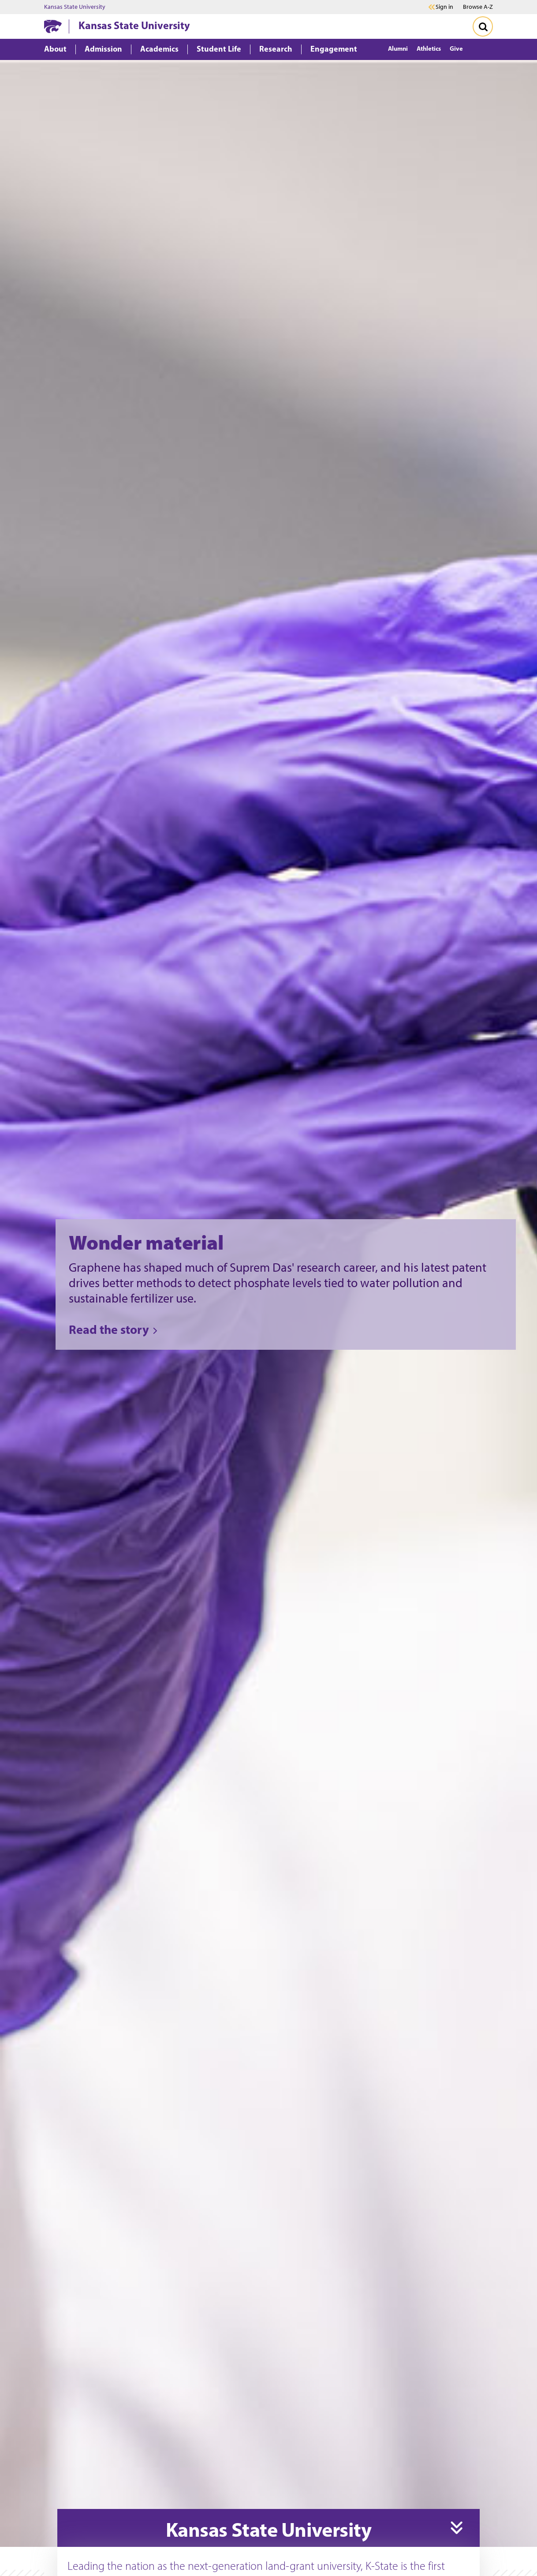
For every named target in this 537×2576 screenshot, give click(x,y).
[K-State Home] (53, 26)
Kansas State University (74, 7)
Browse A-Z (478, 7)
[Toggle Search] (483, 26)
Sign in (444, 7)
